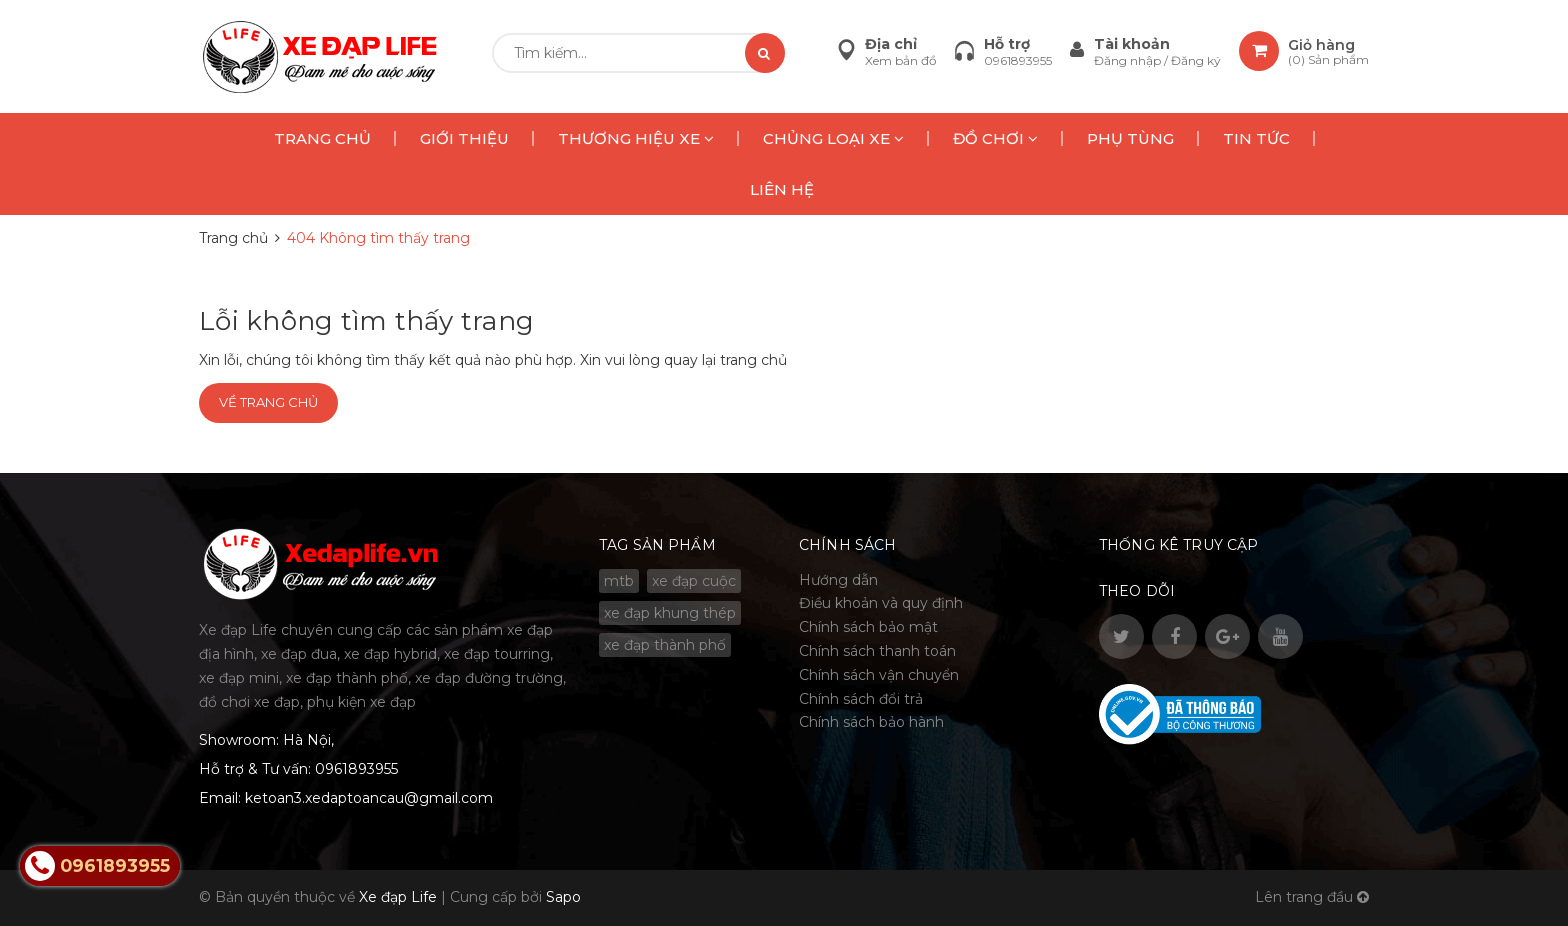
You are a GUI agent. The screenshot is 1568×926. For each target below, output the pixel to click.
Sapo (563, 897)
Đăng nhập (1129, 60)
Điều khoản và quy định (881, 603)
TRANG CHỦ (322, 138)
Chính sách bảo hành (871, 722)
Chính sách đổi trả (861, 699)
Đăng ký (1196, 60)
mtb (619, 581)
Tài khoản (1132, 44)
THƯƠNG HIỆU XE (636, 138)
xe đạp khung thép (670, 613)
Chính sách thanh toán (877, 651)
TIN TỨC (1256, 138)
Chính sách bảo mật (868, 627)
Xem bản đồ (901, 60)
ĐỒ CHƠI (995, 138)
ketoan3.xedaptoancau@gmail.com (369, 798)
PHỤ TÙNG (1130, 138)
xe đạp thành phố (665, 645)
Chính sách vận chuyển (879, 675)
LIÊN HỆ (782, 189)
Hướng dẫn (838, 580)
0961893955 (1018, 60)
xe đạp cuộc (694, 581)
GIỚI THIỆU (464, 138)
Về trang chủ (268, 402)
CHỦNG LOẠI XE (833, 138)
